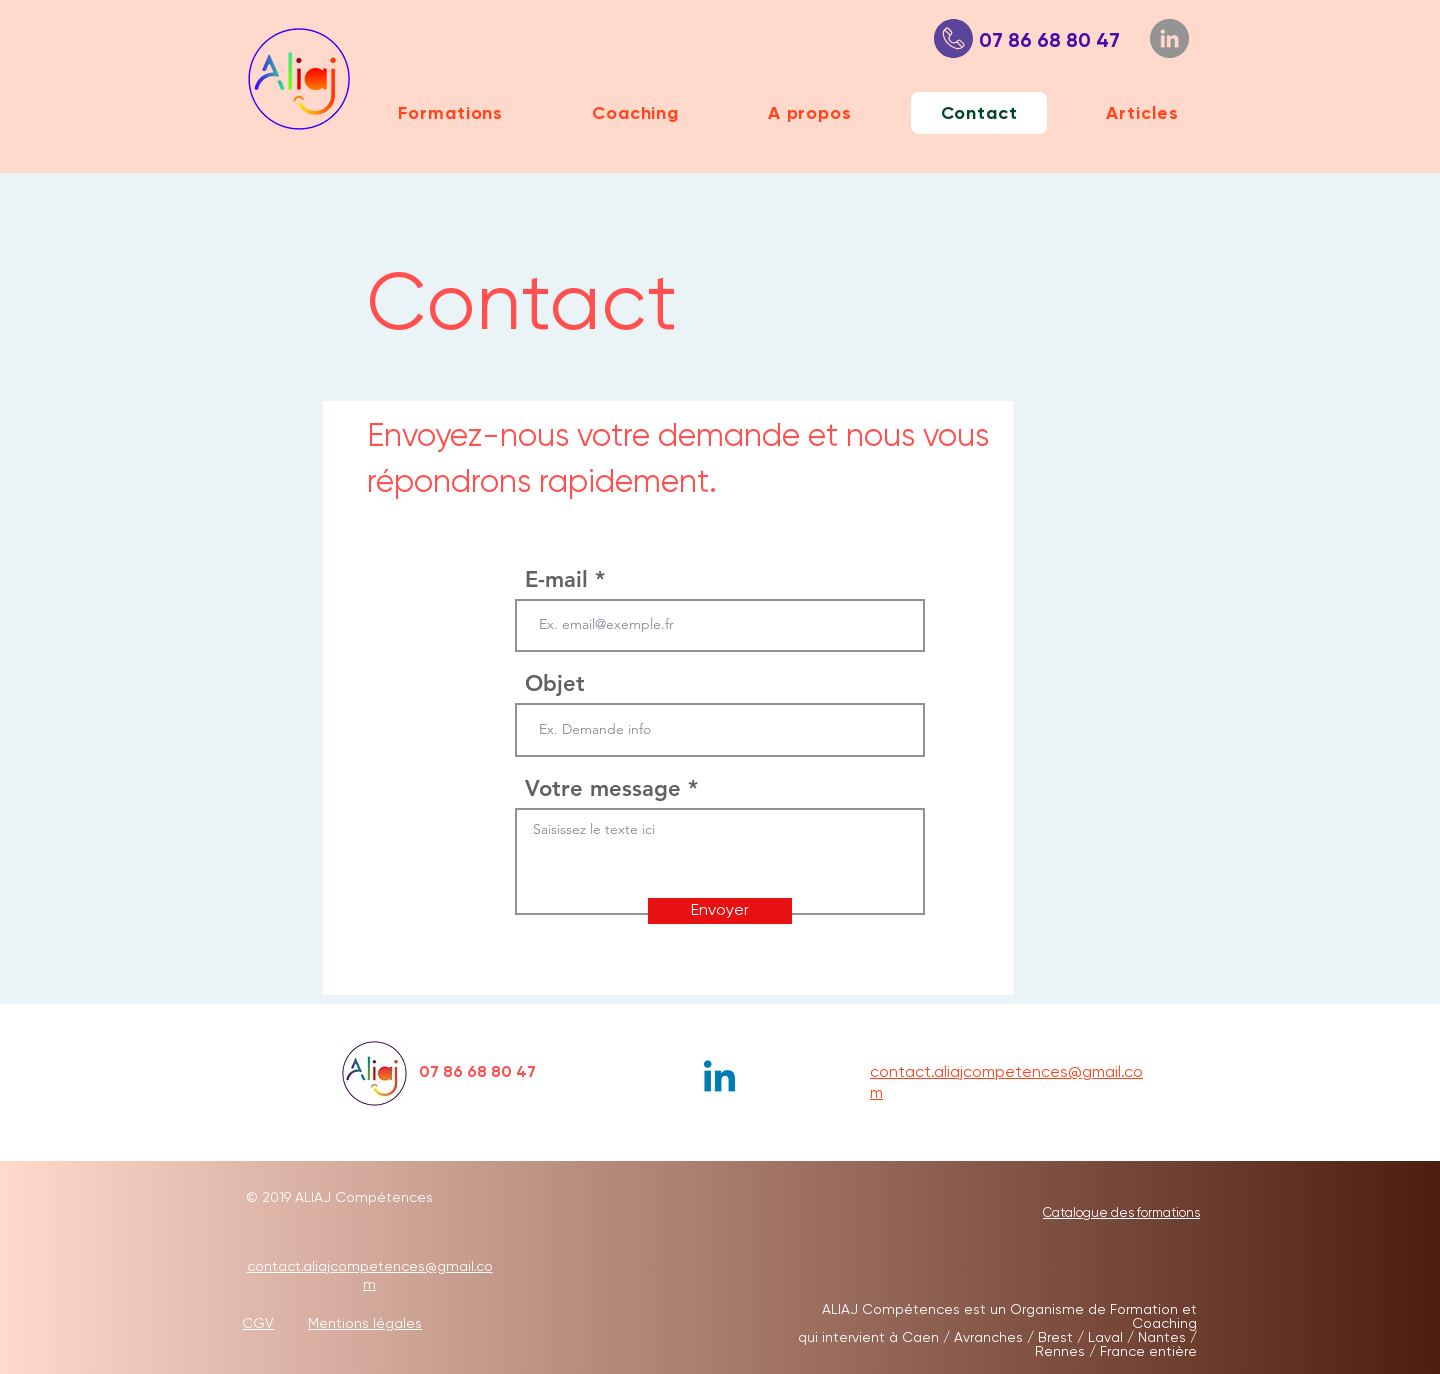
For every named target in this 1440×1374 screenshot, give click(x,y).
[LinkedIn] (1169, 38)
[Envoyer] (720, 911)
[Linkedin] (719, 1079)
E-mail (556, 580)
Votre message (603, 789)
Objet (555, 684)
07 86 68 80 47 (1042, 40)
